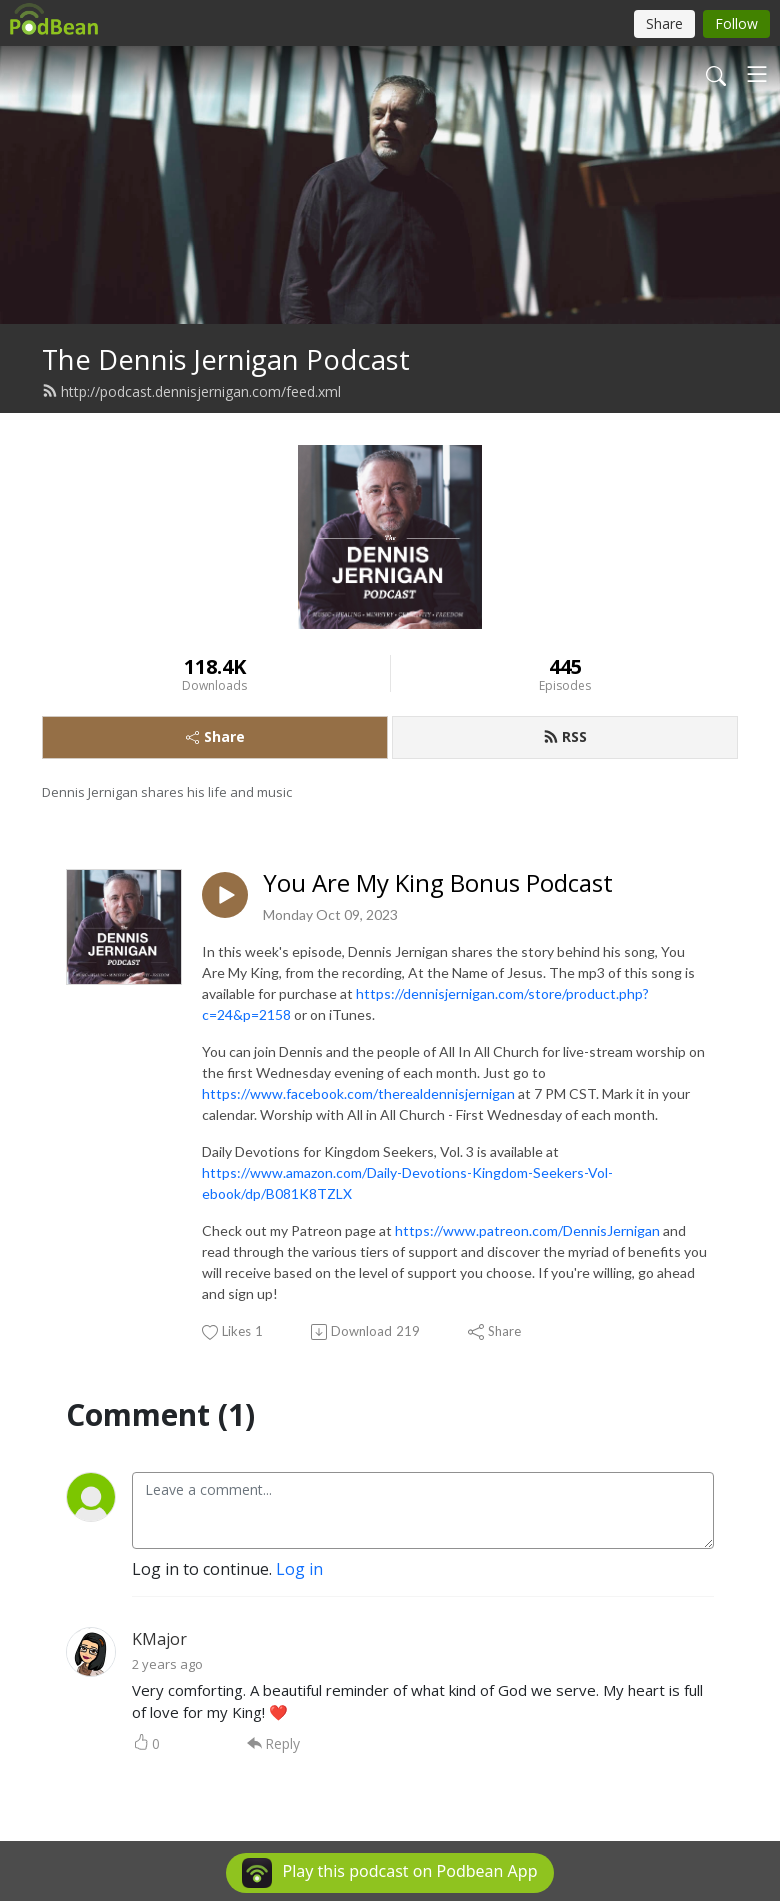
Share (215, 736)
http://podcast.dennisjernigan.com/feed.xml (191, 391)
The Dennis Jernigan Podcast (226, 359)
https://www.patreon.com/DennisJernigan (527, 1230)
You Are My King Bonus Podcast (438, 883)
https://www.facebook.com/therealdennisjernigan (358, 1093)
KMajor (159, 1639)
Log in (299, 1569)
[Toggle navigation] (757, 74)
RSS (565, 736)
